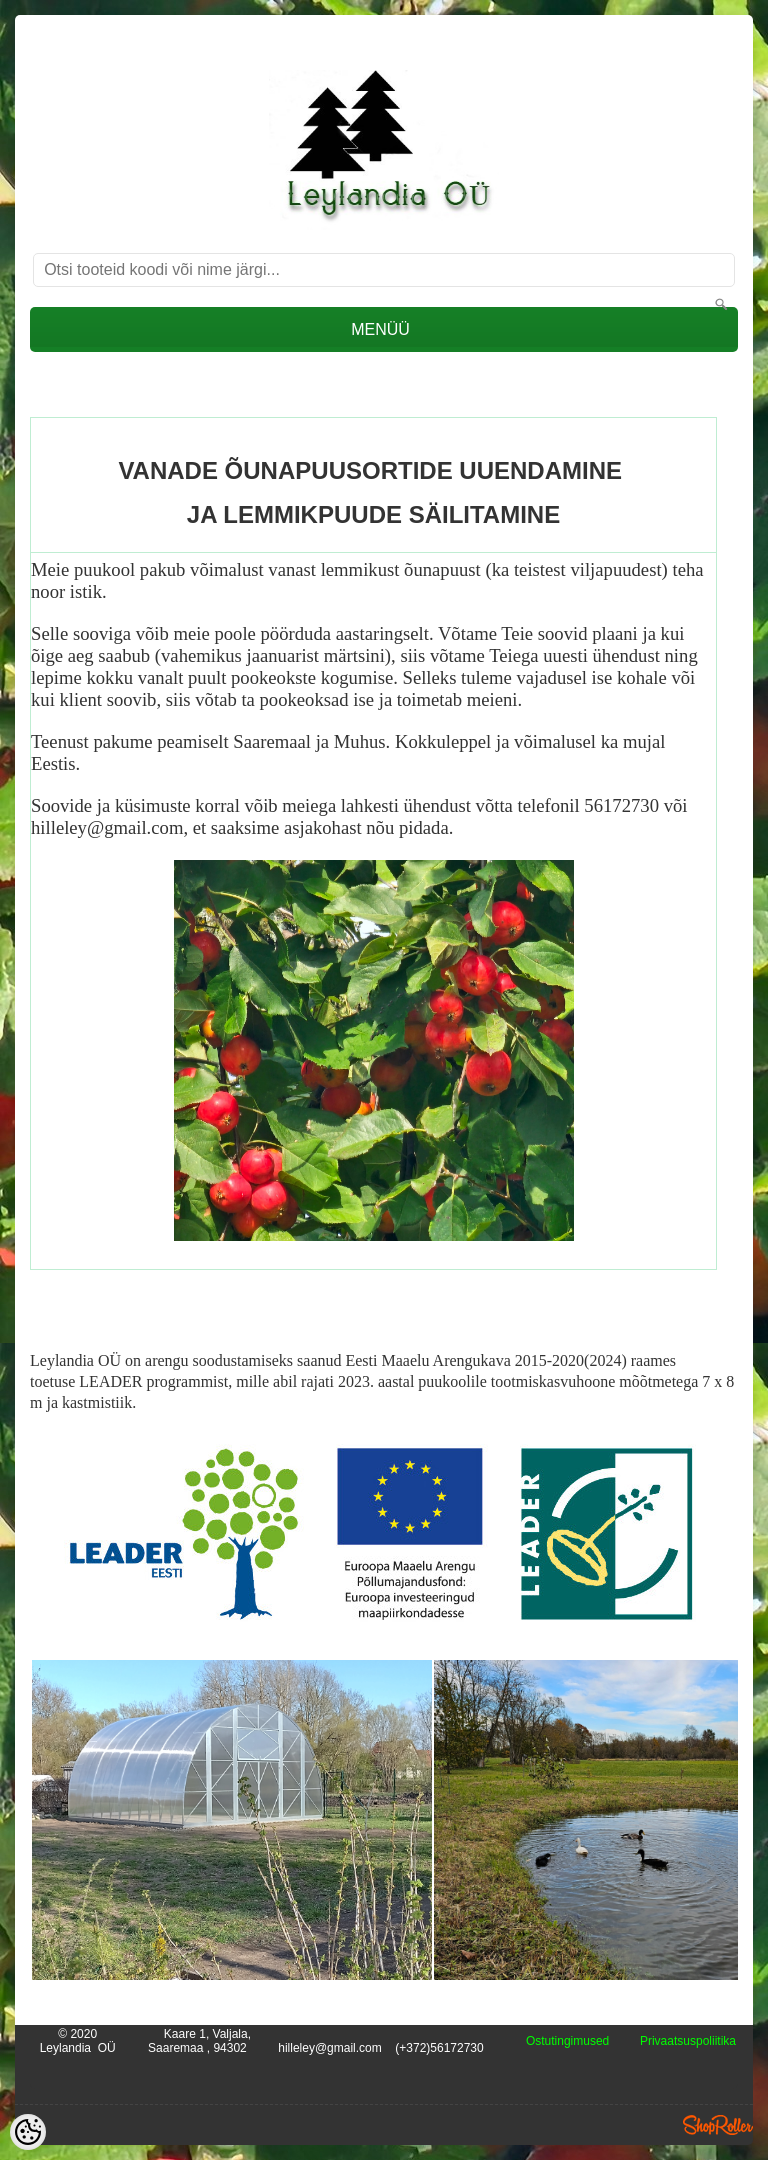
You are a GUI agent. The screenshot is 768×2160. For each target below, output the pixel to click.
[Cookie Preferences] (28, 2132)
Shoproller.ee (718, 2125)
